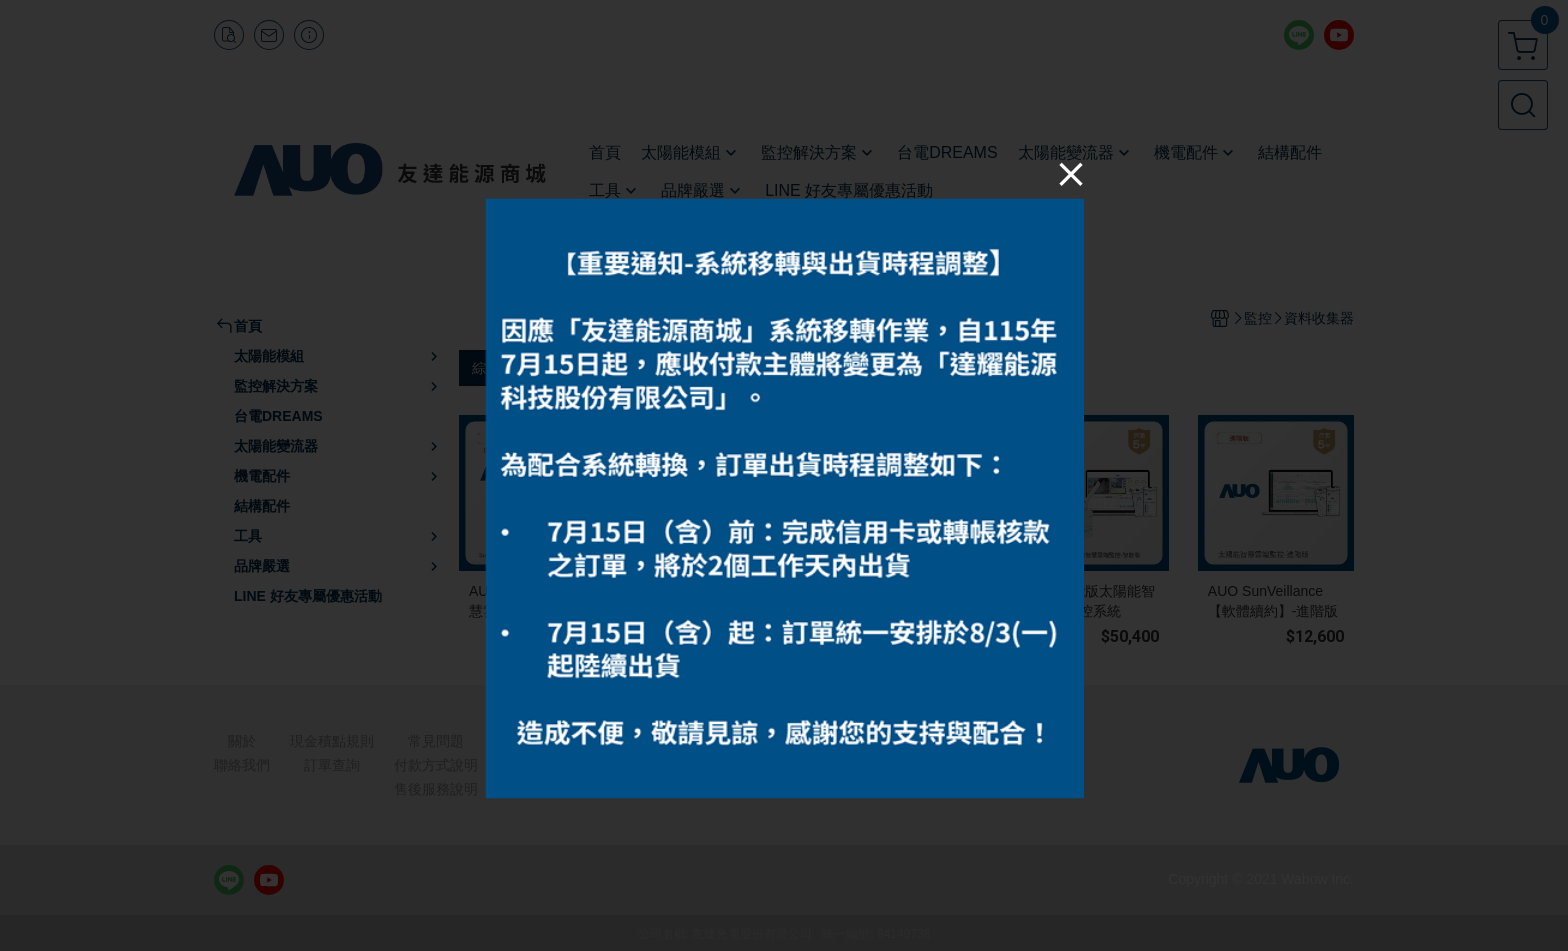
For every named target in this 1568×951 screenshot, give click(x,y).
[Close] (1071, 173)
